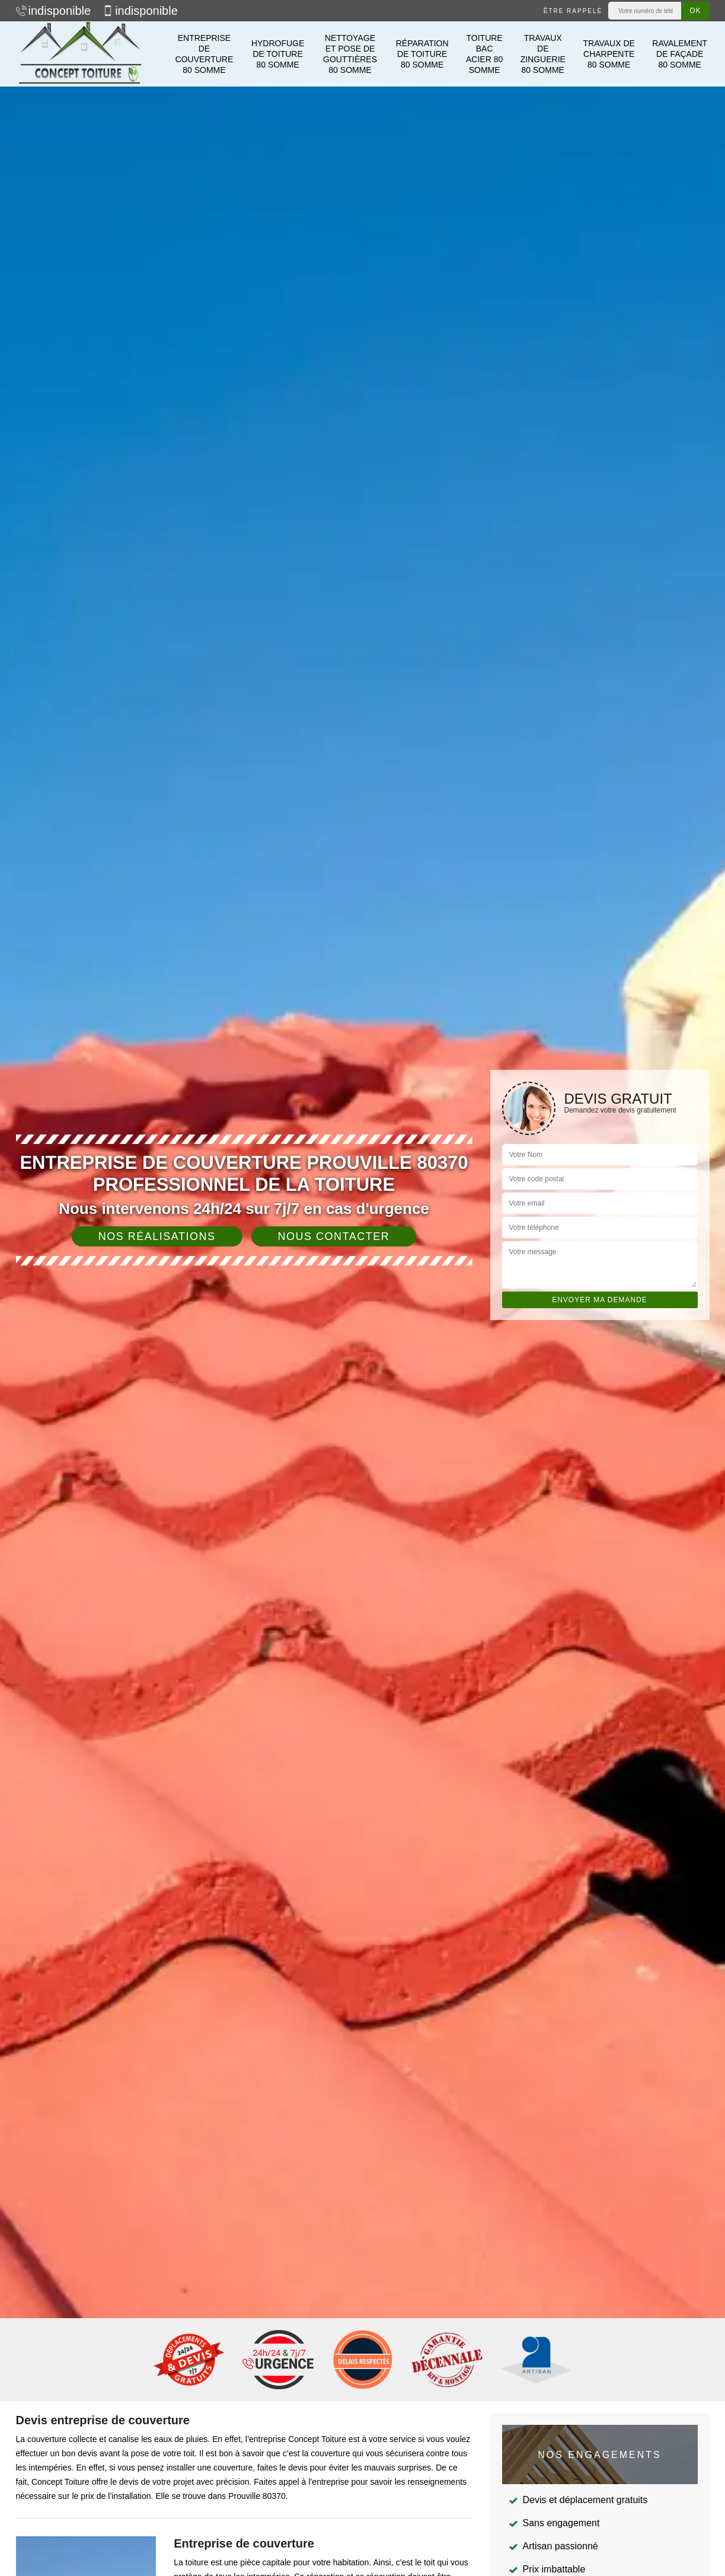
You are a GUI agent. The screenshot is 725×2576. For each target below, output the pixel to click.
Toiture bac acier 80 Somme (484, 54)
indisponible (53, 11)
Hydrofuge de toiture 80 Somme (277, 54)
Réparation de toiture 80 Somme (422, 54)
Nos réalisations (157, 1236)
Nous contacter (334, 1236)
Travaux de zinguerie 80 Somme (543, 54)
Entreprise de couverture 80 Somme (204, 54)
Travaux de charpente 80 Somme (609, 54)
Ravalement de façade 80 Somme (679, 54)
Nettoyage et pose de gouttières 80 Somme (350, 54)
